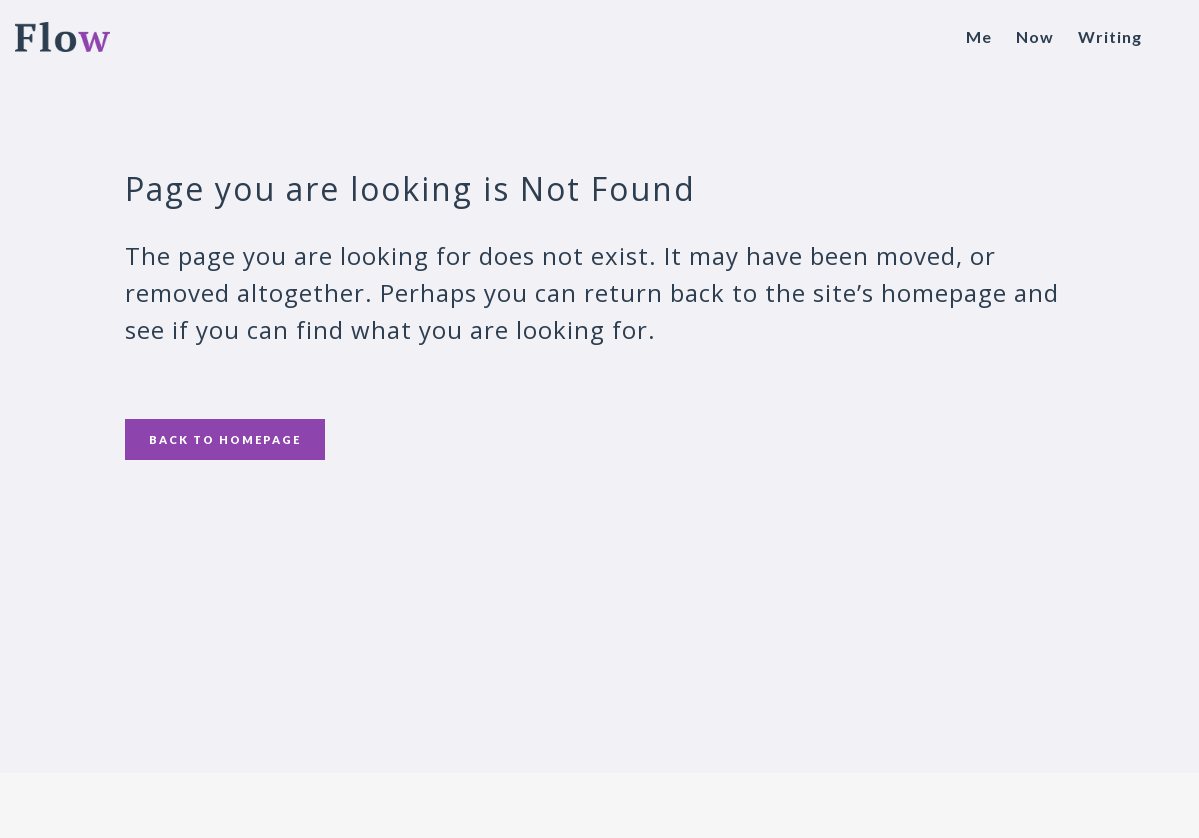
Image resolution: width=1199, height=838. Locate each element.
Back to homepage (225, 439)
